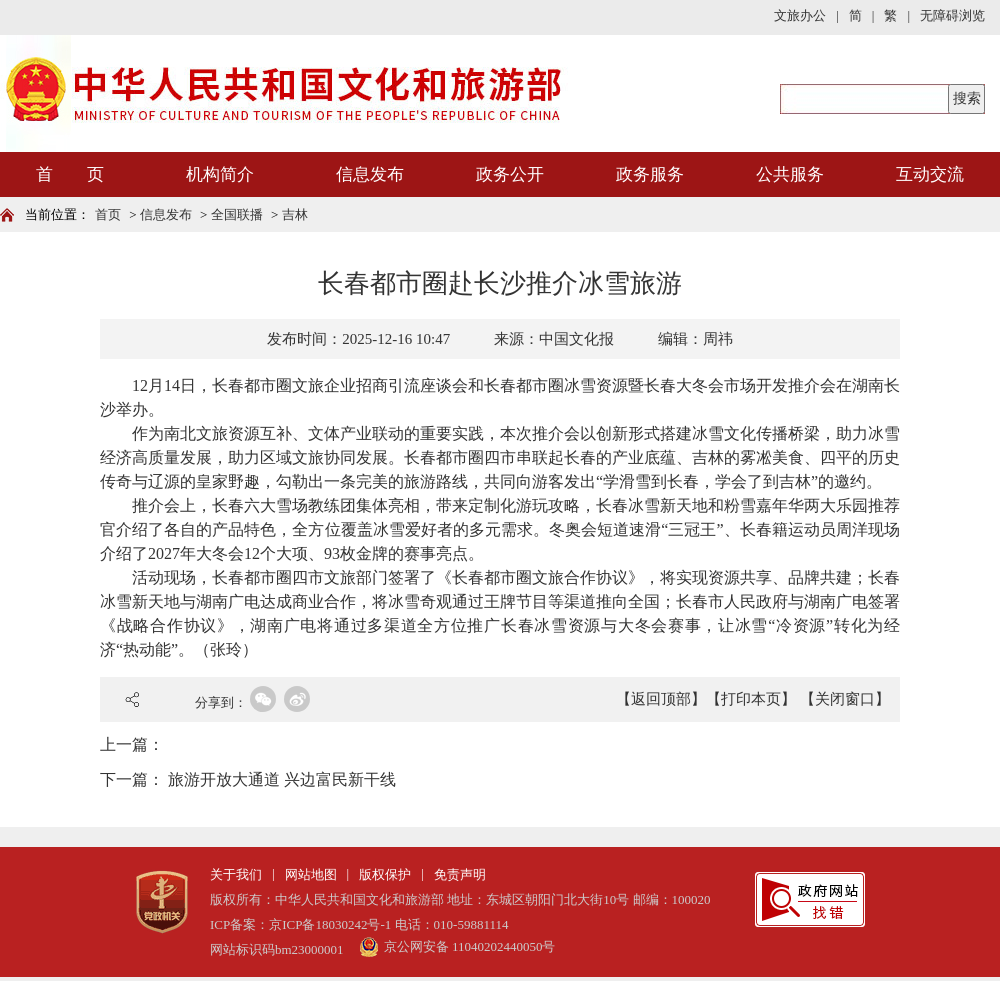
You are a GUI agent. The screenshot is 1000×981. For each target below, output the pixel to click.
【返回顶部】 (661, 699)
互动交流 (930, 174)
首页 (108, 214)
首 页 (70, 174)
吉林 (295, 214)
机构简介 (220, 174)
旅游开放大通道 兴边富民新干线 (282, 779)
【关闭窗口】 (845, 699)
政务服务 (650, 174)
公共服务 (790, 174)
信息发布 (370, 174)
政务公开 (510, 174)
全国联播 (237, 214)
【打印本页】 (751, 699)
